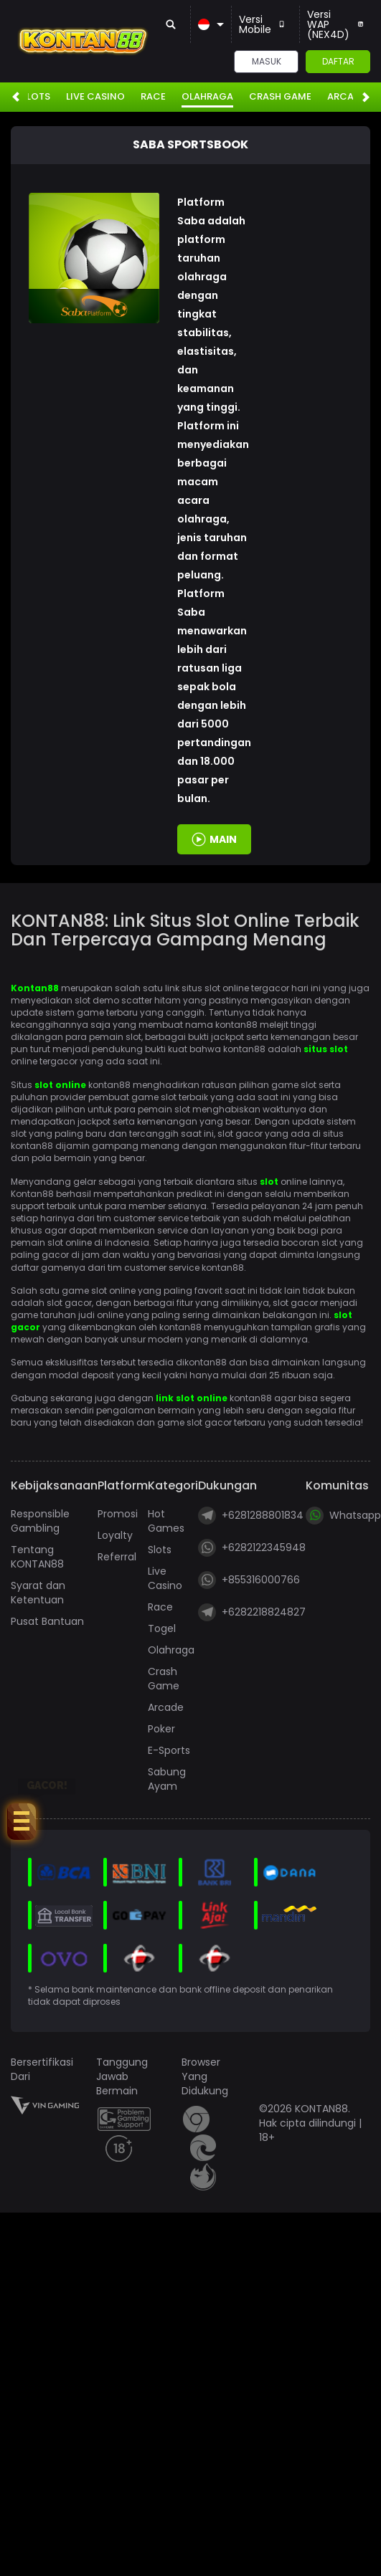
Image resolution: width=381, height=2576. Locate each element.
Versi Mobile (262, 24)
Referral (117, 1557)
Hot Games (166, 1521)
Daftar (338, 61)
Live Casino (95, 96)
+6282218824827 (252, 1612)
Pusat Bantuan (47, 1621)
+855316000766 (249, 1580)
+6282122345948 (252, 1548)
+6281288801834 (251, 1516)
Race (153, 96)
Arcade (346, 96)
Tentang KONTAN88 (37, 1556)
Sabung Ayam (167, 1779)
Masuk (266, 61)
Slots (35, 96)
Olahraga (207, 96)
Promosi (118, 1514)
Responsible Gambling (40, 1521)
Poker (161, 1729)
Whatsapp (343, 1516)
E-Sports (169, 1750)
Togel (162, 1628)
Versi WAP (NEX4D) (335, 24)
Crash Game (280, 96)
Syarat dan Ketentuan (38, 1592)
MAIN (223, 839)
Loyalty (115, 1535)
